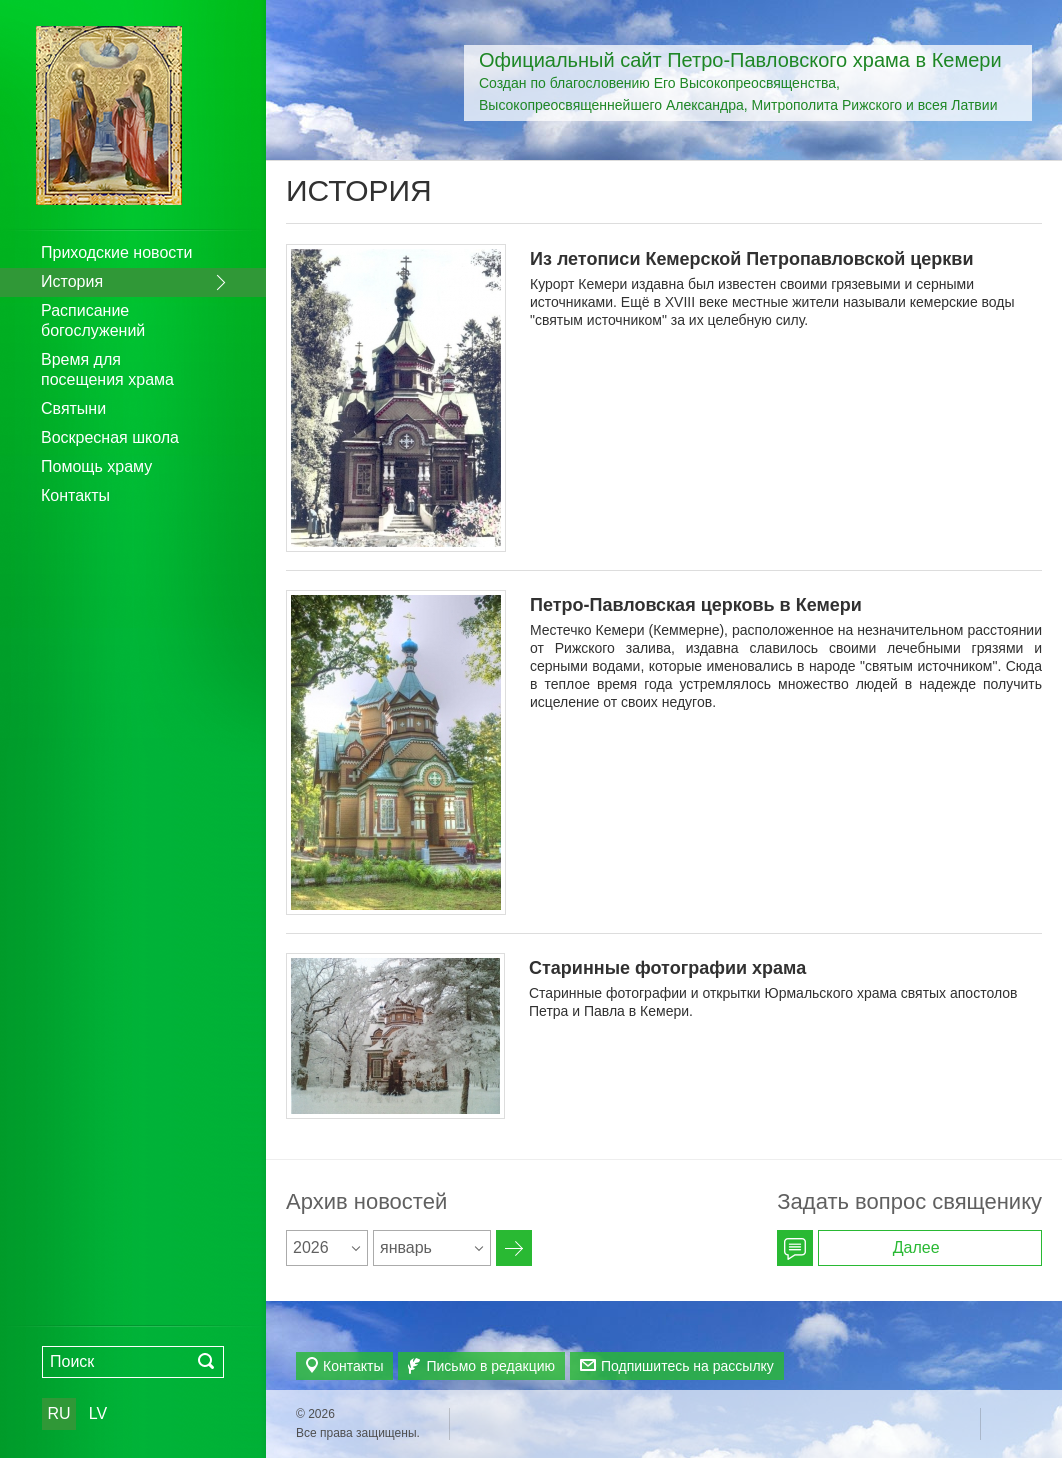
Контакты (75, 495)
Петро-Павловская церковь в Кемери (696, 605)
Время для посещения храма (107, 369)
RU (58, 1413)
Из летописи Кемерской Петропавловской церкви (751, 259)
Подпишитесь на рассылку (687, 1366)
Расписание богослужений (93, 320)
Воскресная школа (110, 437)
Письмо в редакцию (490, 1366)
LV (98, 1413)
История (72, 281)
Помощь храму (96, 466)
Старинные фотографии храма (667, 968)
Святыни (73, 408)
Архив (514, 1248)
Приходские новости (117, 252)
